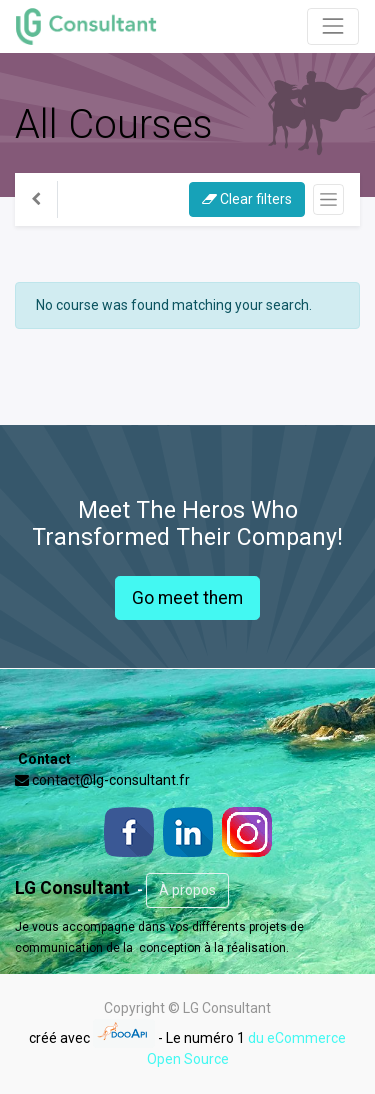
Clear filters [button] (247, 199)
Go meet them (187, 598)
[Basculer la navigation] (328, 199)
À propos (187, 890)
